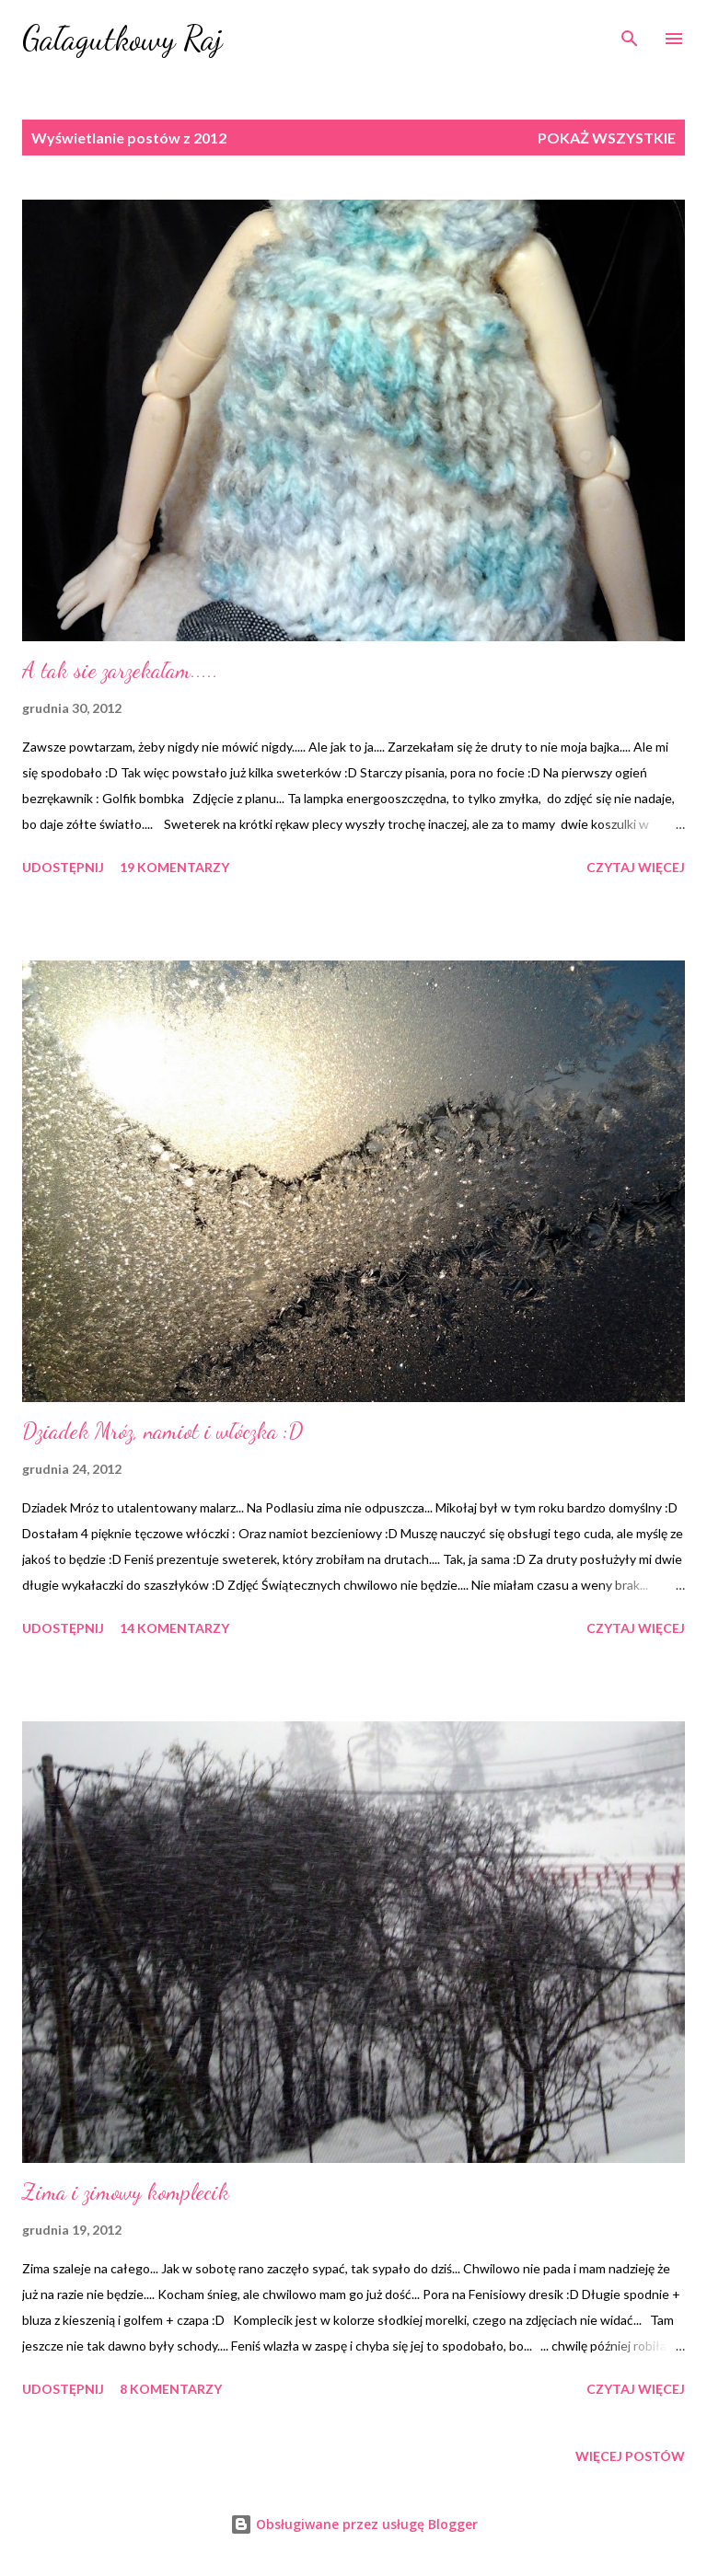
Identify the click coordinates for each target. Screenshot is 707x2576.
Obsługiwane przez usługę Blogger (354, 2524)
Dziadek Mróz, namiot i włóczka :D (162, 1431)
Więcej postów (630, 2456)
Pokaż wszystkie (607, 137)
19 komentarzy (174, 867)
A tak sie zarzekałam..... (120, 670)
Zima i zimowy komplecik (125, 2192)
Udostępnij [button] (63, 867)
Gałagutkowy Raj (122, 38)
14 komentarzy (174, 1628)
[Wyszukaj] (630, 33)
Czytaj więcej (635, 867)
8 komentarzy (171, 2389)
